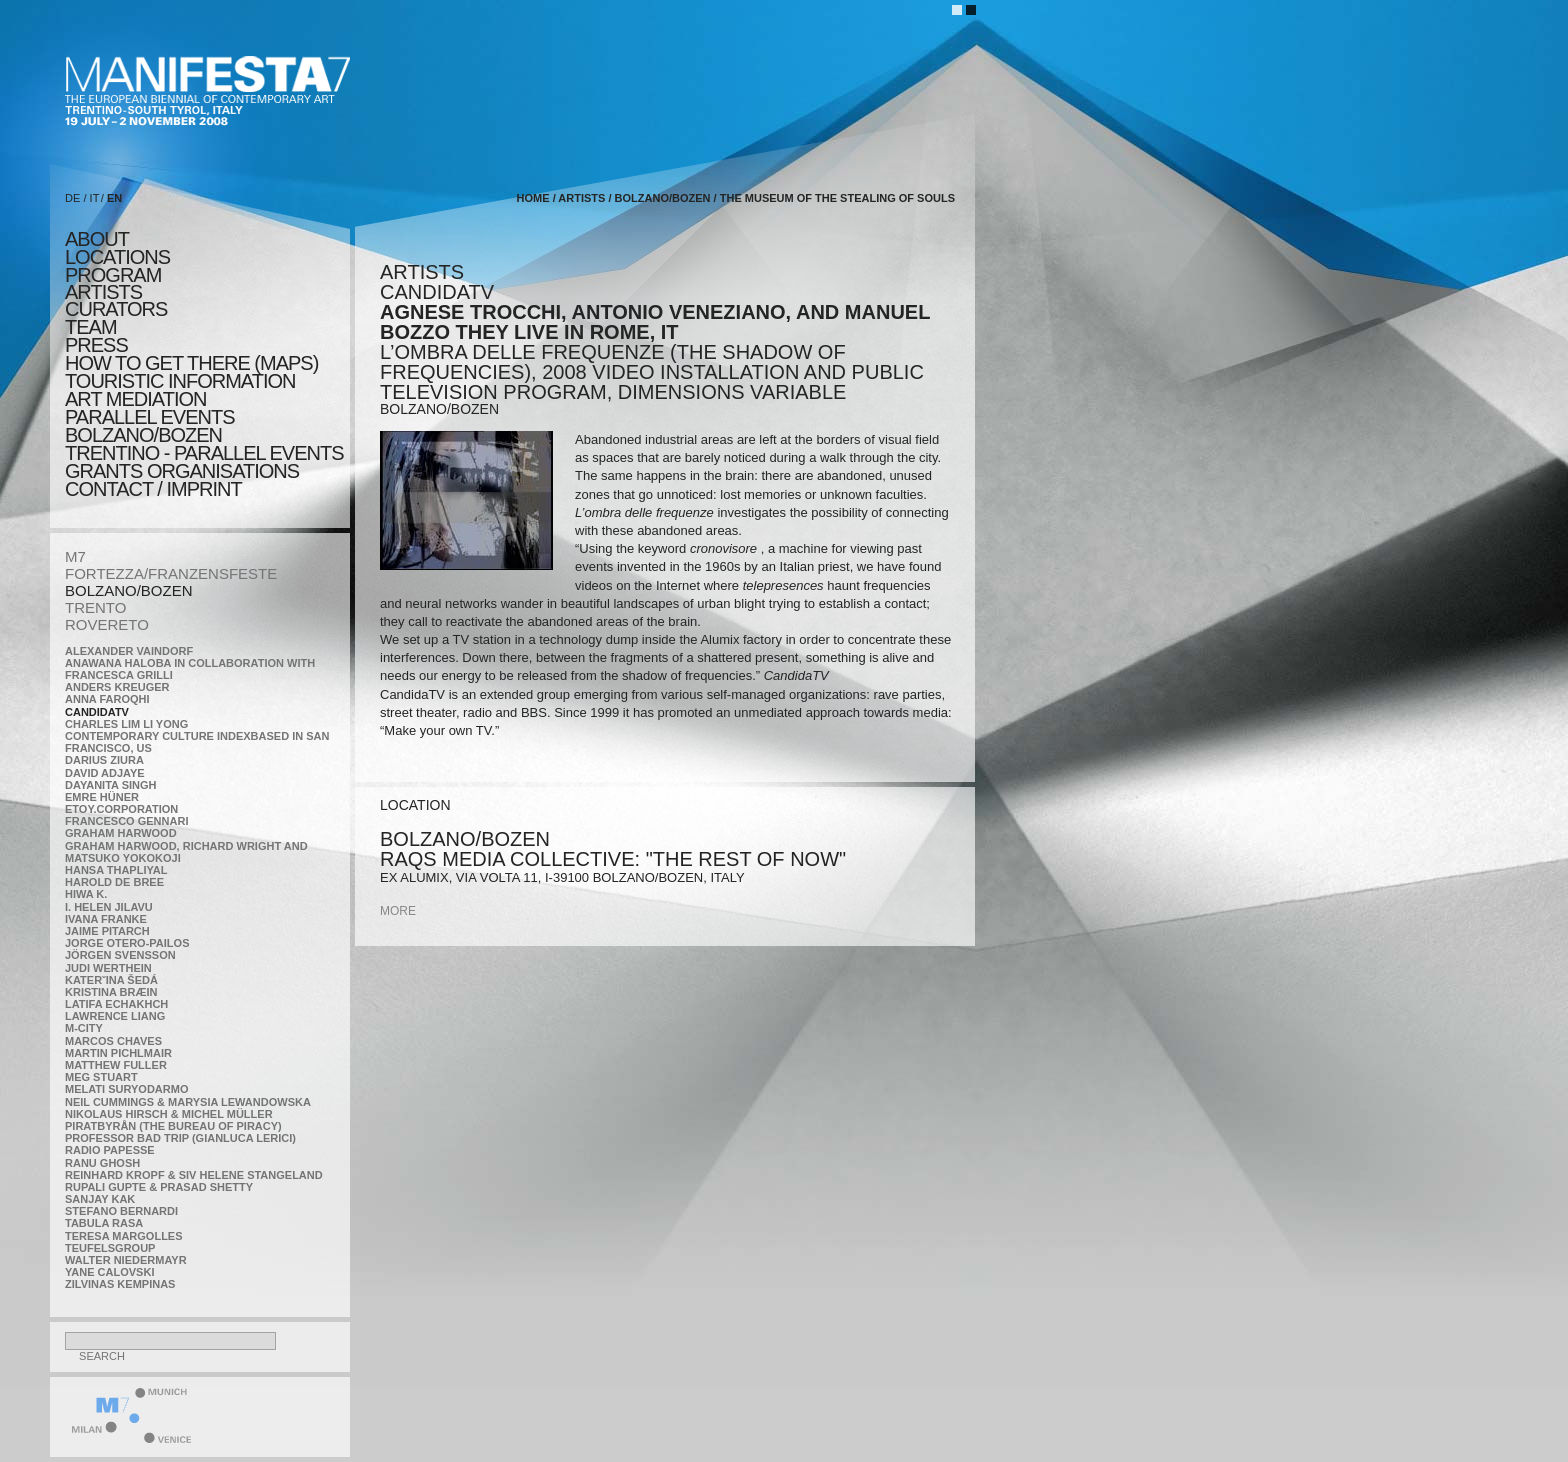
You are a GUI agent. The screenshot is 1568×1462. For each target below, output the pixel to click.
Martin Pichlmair (118, 1053)
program (113, 275)
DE (72, 198)
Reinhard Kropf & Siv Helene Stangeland (194, 1175)
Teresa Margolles (124, 1236)
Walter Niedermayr (126, 1260)
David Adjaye (105, 773)
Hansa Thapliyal (116, 870)
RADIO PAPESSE (110, 1150)
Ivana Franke (106, 919)
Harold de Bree (114, 882)
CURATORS (116, 309)
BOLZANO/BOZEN (129, 590)
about (97, 239)
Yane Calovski (109, 1272)
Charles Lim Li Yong (126, 724)
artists (103, 292)
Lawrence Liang (115, 1016)
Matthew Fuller (116, 1065)
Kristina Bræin (111, 992)
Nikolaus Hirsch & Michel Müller (169, 1114)
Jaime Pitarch (107, 931)
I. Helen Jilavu (109, 907)
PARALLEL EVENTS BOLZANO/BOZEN (150, 426)
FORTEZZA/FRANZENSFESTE (171, 573)
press (96, 345)
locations (117, 257)
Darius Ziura (104, 760)
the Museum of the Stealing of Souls (837, 198)
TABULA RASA (104, 1223)
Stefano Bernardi (121, 1211)
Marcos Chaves (113, 1041)
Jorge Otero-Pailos (127, 943)
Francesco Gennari (126, 821)
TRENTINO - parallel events (204, 453)
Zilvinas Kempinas (120, 1284)
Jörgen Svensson (120, 955)
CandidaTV (97, 712)
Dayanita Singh (110, 785)
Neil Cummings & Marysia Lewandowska (188, 1102)
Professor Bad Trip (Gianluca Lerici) (180, 1138)
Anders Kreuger (117, 687)
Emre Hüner (102, 797)
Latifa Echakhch (116, 1004)
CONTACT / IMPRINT (153, 489)
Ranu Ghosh (102, 1163)
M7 (75, 556)
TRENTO (95, 607)
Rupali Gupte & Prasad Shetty (159, 1187)
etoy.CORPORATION (121, 809)
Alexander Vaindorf (129, 651)
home (533, 198)
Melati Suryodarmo (126, 1089)
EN (114, 198)
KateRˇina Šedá (111, 980)
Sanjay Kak (100, 1199)
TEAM (91, 327)
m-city (84, 1028)
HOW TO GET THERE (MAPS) (191, 363)
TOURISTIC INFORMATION (180, 381)
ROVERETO (107, 624)
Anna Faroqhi (107, 699)
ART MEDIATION (135, 399)
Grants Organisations (182, 471)
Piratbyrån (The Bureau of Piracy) (173, 1126)
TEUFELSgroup (110, 1248)
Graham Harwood (121, 833)
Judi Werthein (108, 968)
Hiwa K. (86, 894)
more (398, 911)
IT (95, 198)
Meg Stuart (101, 1077)
